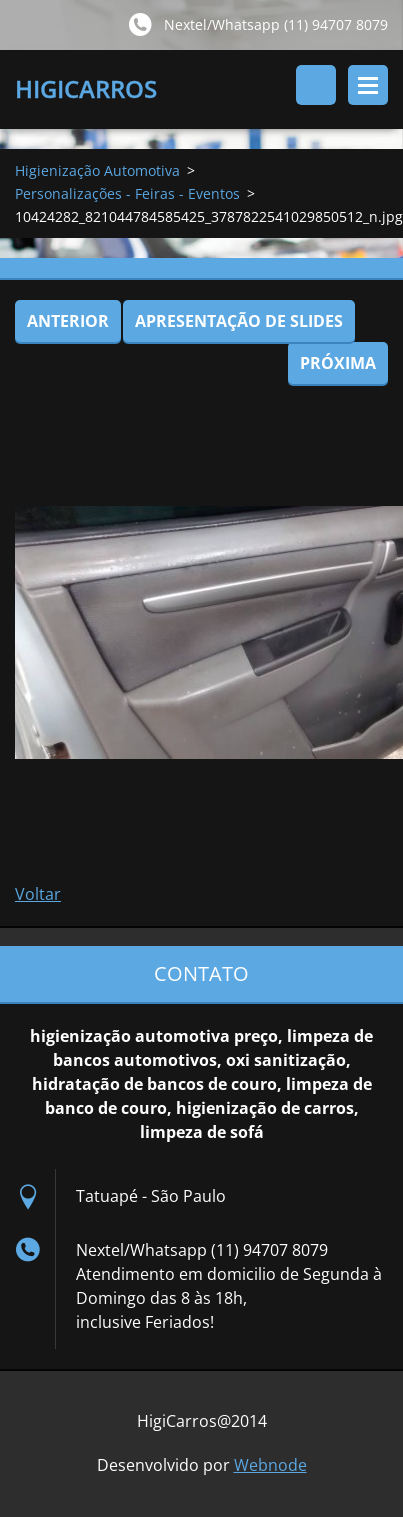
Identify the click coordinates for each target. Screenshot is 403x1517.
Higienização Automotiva (97, 170)
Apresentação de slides (239, 321)
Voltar (38, 894)
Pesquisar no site (316, 85)
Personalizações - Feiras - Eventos (127, 193)
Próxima (338, 363)
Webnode (270, 1465)
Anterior (68, 321)
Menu (368, 85)
